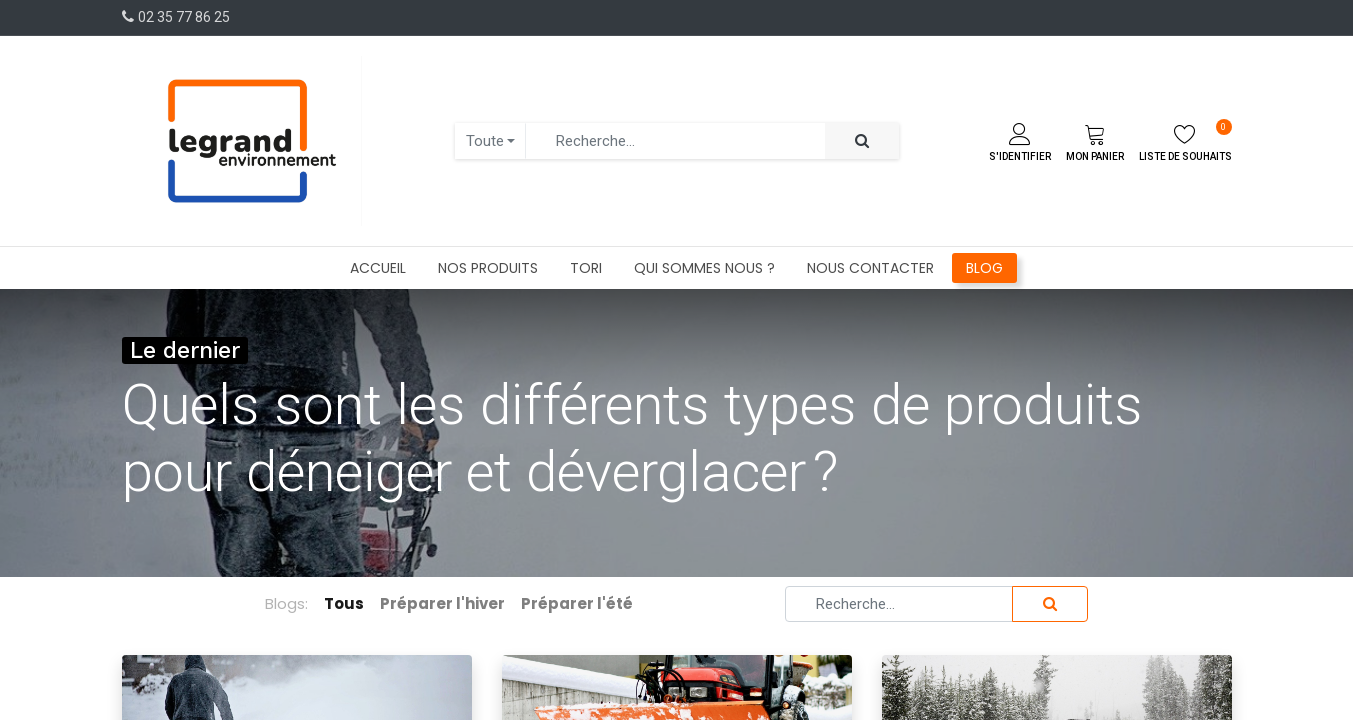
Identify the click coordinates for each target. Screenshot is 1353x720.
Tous (344, 603)
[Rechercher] (862, 141)
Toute (485, 141)
